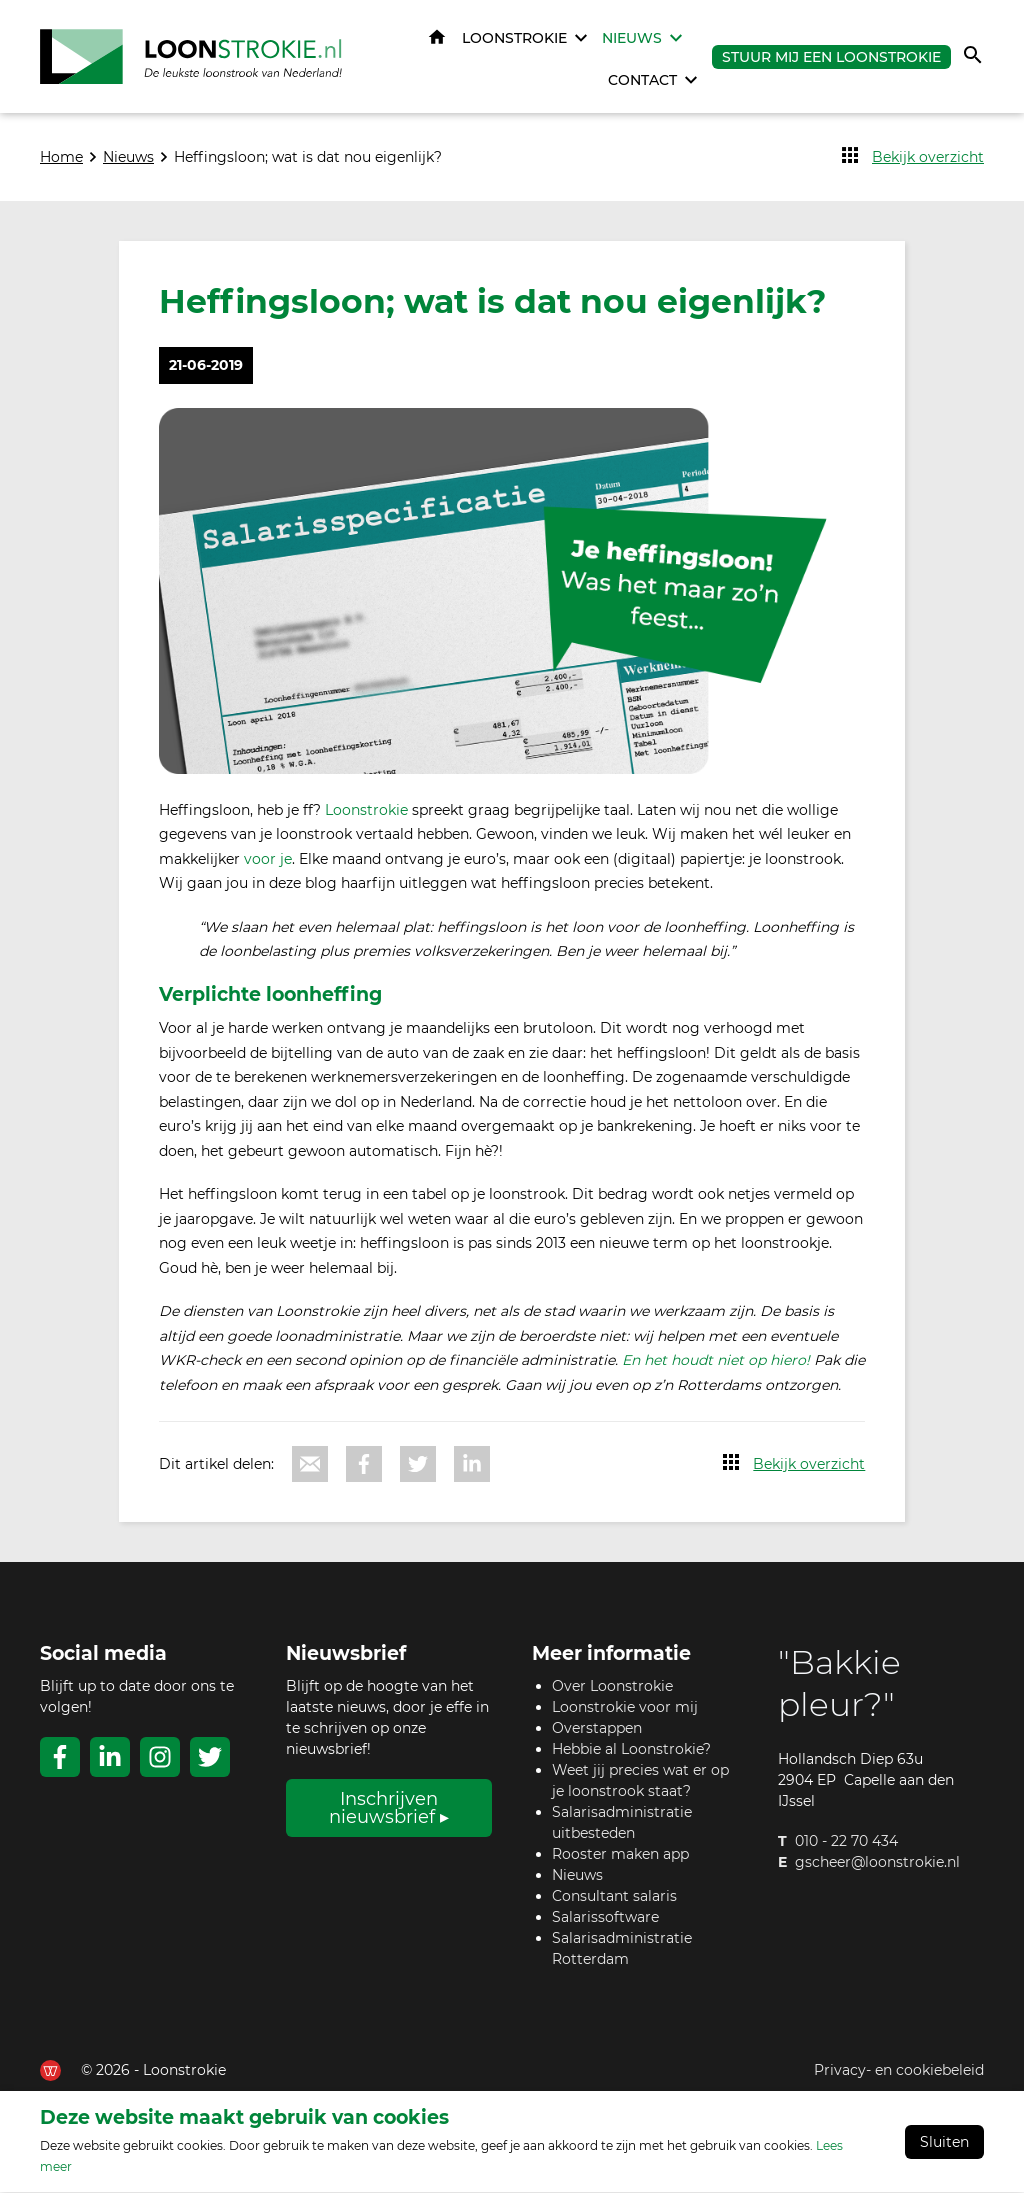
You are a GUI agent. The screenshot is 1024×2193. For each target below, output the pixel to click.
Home (436, 38)
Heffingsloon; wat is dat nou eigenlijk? (308, 158)
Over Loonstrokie (612, 1687)
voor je (268, 859)
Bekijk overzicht (928, 158)
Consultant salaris (614, 1897)
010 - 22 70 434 (846, 1842)
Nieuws (631, 38)
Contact (641, 80)
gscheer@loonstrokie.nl (877, 1863)
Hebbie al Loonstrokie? (631, 1750)
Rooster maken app (620, 1855)
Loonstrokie (513, 38)
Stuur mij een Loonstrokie (830, 57)
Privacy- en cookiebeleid (899, 2071)
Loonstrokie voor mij (625, 1708)
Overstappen (597, 1729)
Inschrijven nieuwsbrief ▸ (389, 1809)
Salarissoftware (605, 1918)
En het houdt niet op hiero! (718, 1361)
